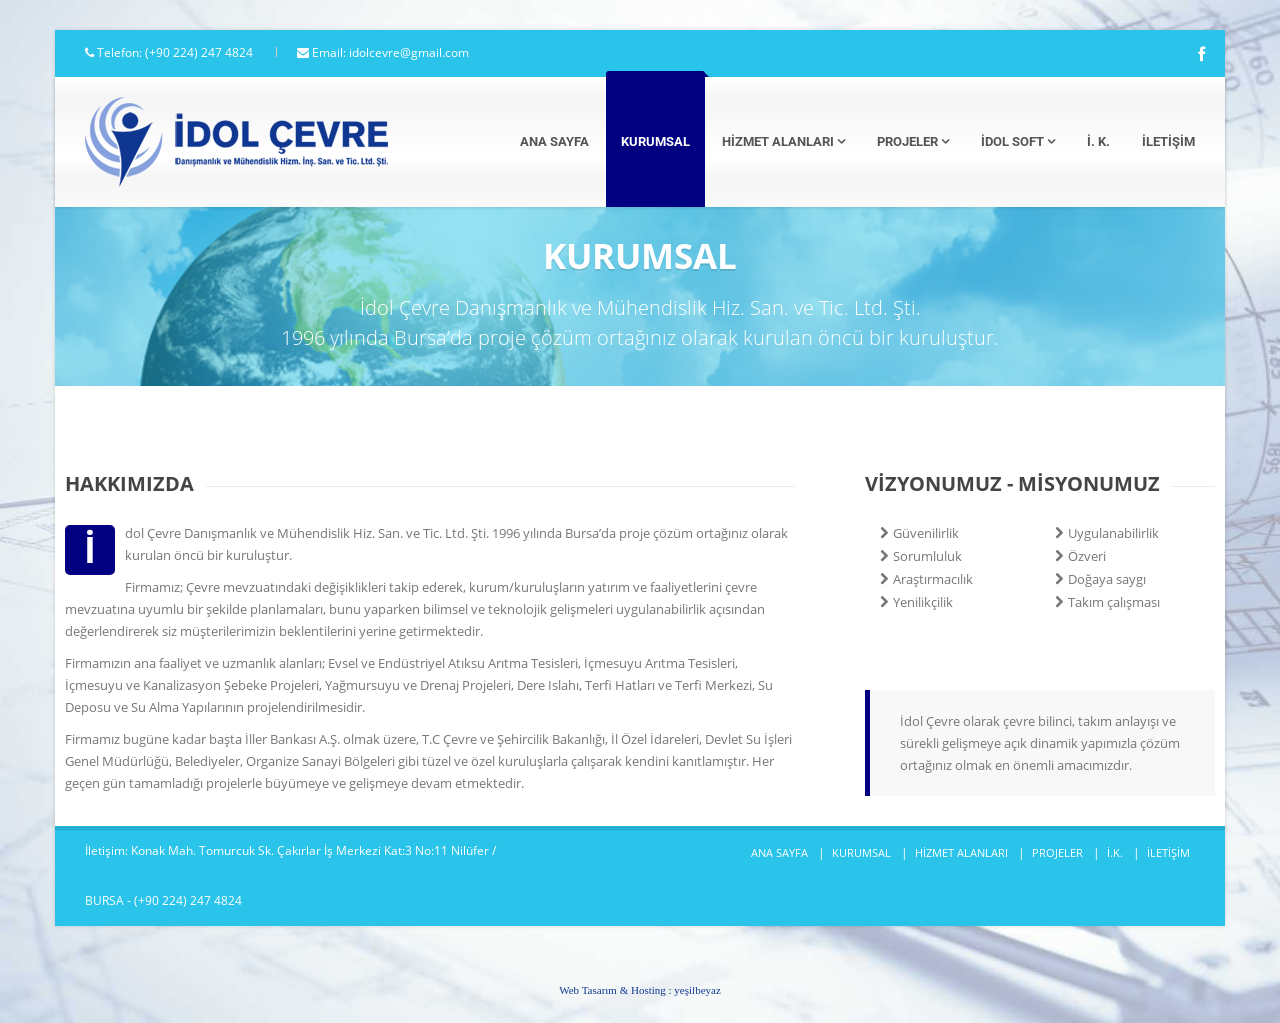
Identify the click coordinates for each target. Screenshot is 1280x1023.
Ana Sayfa (554, 141)
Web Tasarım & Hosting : (640, 990)
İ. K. (1098, 141)
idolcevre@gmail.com (409, 52)
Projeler (913, 141)
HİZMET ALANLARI (961, 852)
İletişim (1168, 141)
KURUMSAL (861, 852)
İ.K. (1115, 852)
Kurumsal (655, 141)
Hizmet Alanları (783, 141)
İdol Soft (1018, 141)
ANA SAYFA (779, 852)
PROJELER (1057, 852)
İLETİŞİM (1168, 852)
